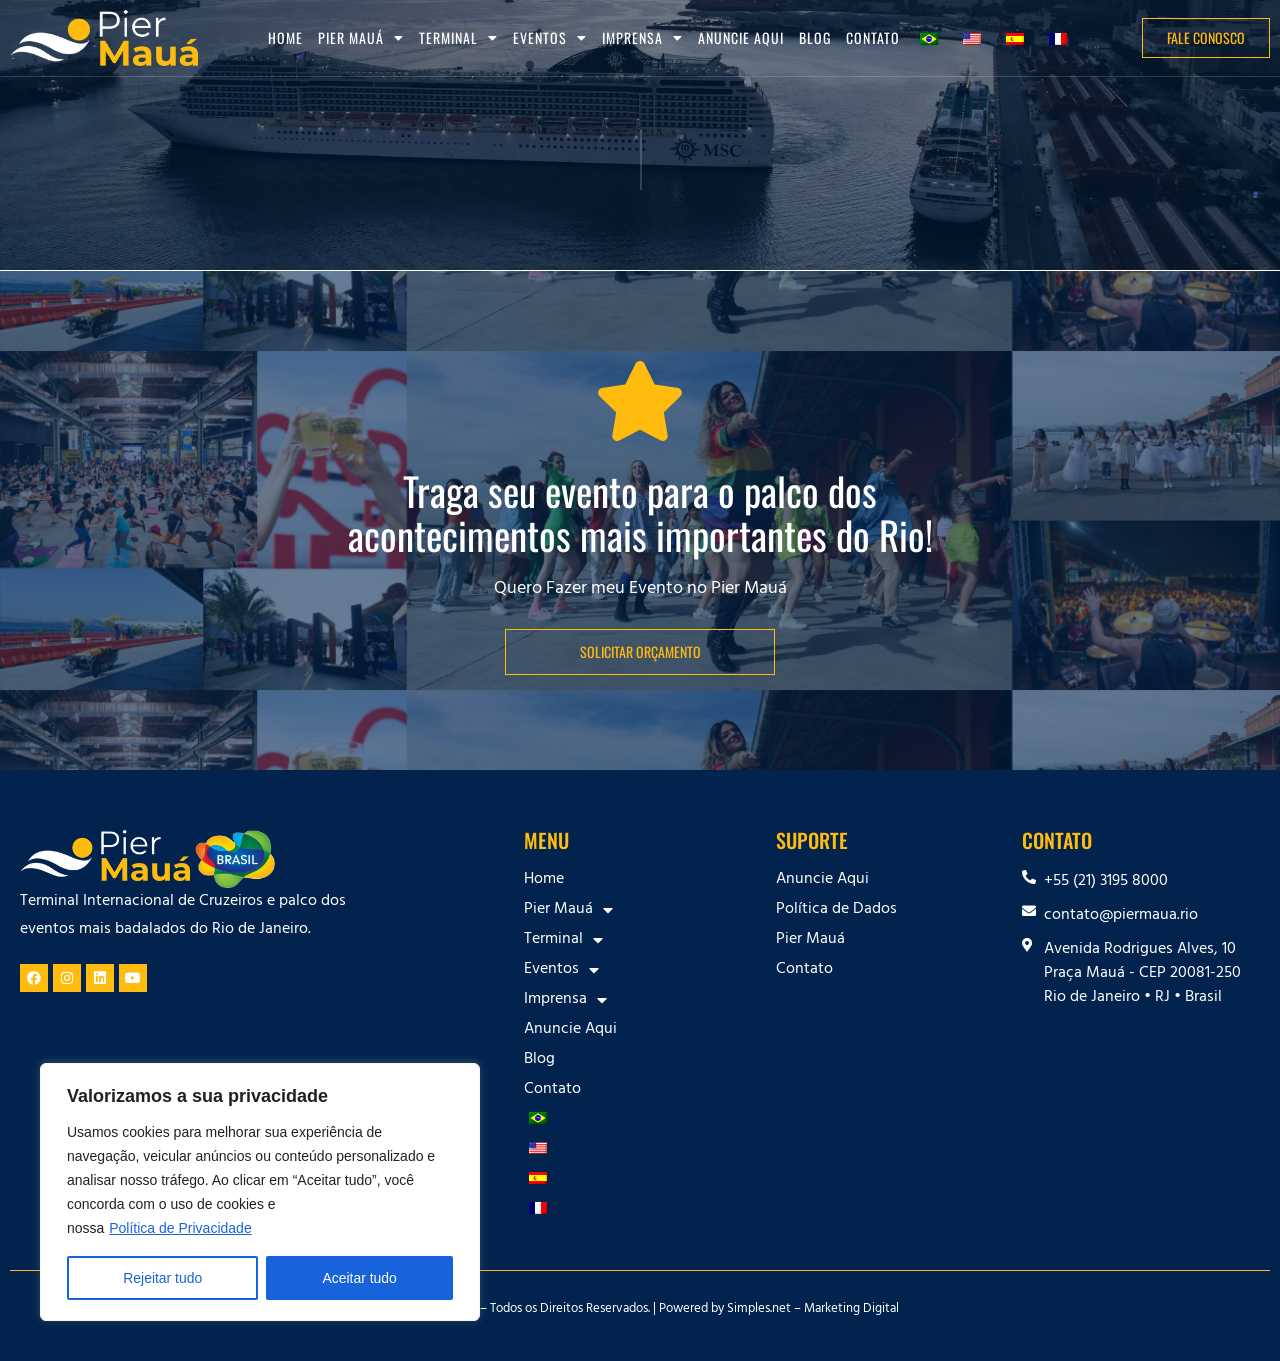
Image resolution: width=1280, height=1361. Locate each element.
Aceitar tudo (359, 1278)
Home (285, 37)
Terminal (458, 38)
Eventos (550, 38)
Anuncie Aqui (741, 37)
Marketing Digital (851, 1310)
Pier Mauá (361, 38)
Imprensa (642, 38)
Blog (815, 37)
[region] (260, 1192)
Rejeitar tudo (162, 1278)
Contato (873, 37)
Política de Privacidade (180, 1228)
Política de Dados (836, 910)
